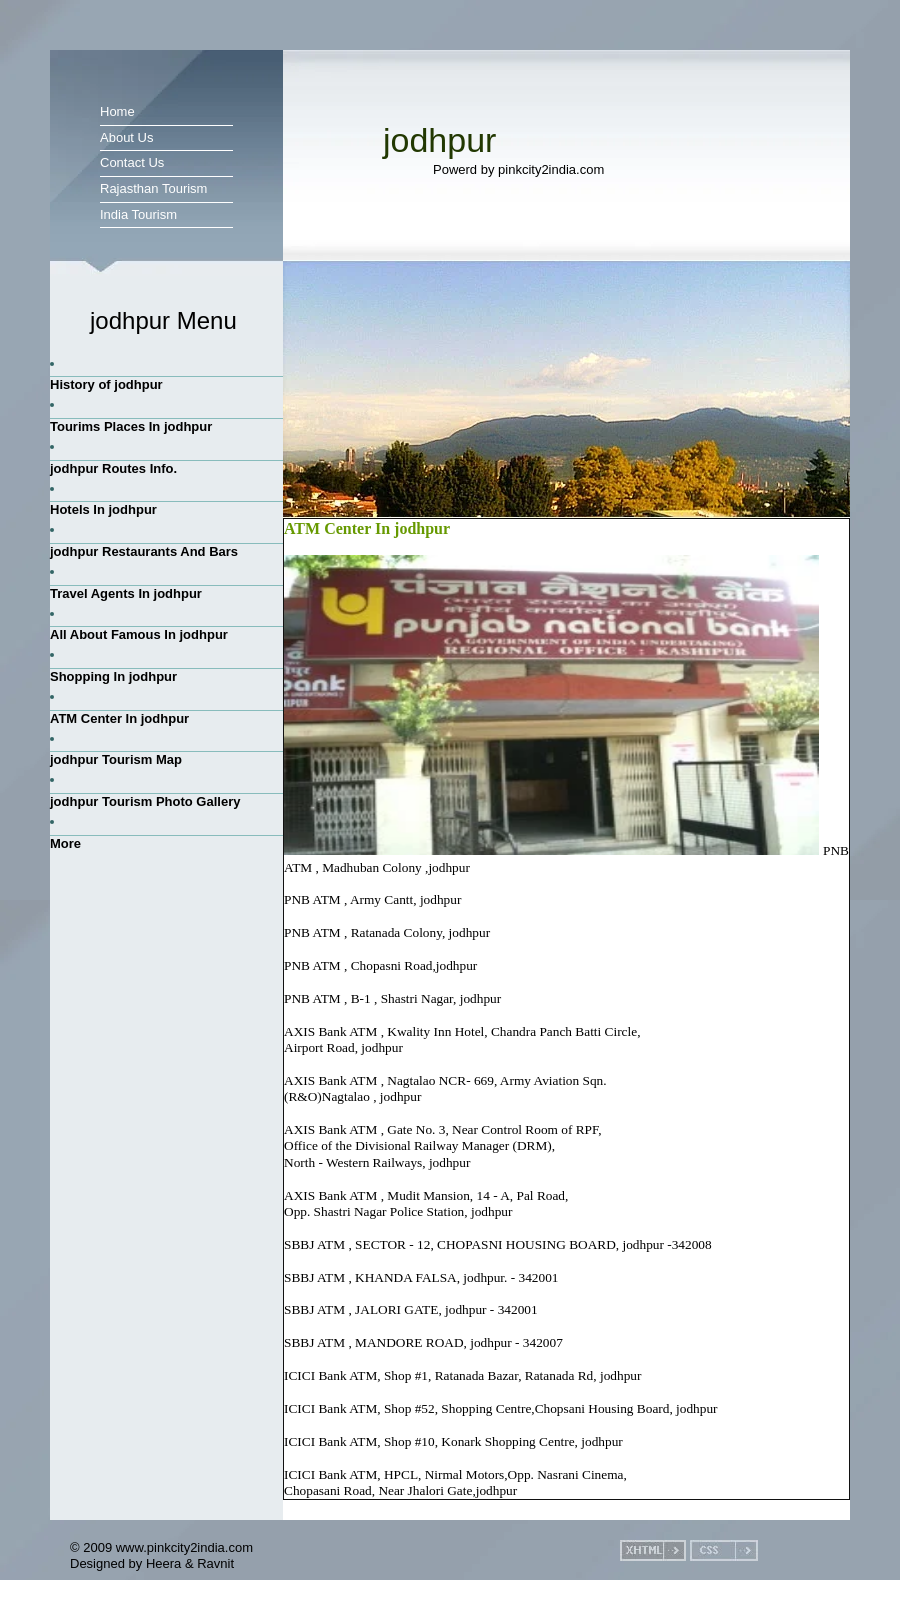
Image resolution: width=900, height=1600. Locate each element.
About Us (126, 137)
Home (117, 111)
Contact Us (132, 162)
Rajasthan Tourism (153, 188)
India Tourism (138, 214)
